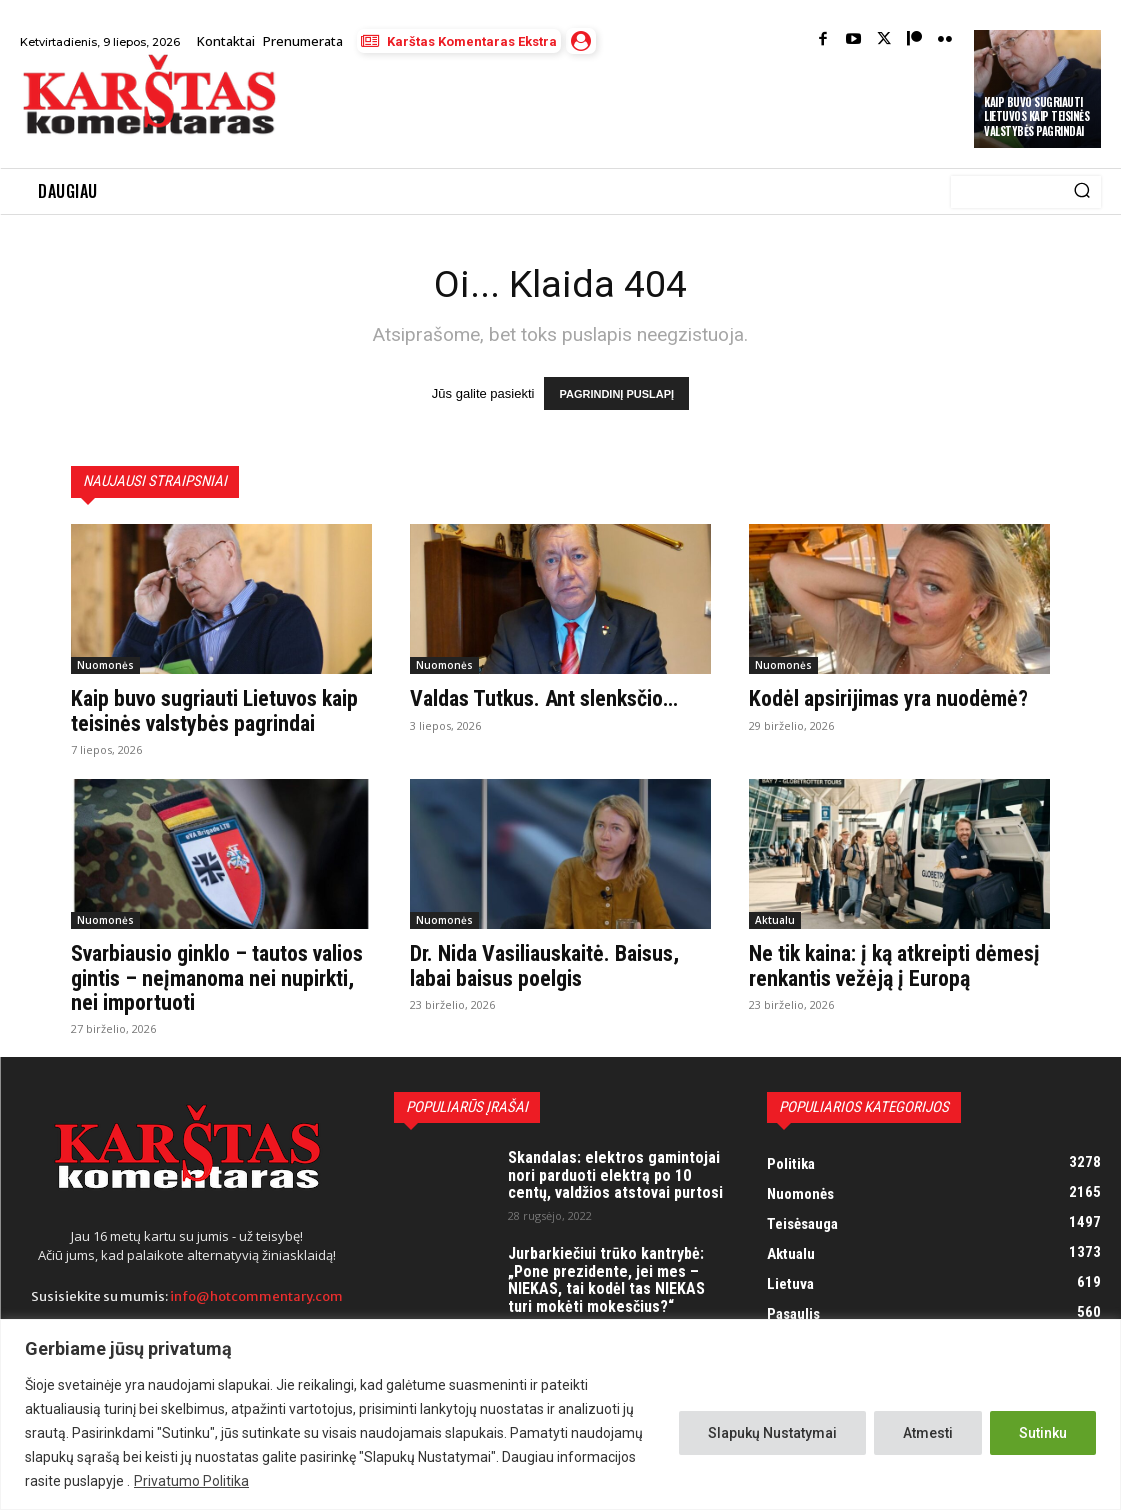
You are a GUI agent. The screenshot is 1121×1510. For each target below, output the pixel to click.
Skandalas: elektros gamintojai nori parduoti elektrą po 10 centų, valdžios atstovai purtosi (615, 1175)
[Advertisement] (528, 112)
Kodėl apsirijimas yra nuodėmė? (888, 699)
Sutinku (1043, 1433)
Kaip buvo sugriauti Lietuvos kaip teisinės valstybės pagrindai (1036, 116)
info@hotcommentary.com (256, 1296)
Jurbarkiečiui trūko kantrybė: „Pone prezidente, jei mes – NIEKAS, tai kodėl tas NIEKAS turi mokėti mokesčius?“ (606, 1280)
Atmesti (928, 1433)
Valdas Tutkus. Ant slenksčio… (544, 699)
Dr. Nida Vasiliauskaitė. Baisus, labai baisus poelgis (544, 966)
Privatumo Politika (191, 1481)
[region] (560, 1414)
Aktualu (775, 921)
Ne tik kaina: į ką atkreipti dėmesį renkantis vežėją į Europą (894, 966)
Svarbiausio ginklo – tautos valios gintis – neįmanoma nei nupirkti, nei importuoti (217, 978)
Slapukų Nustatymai (772, 1433)
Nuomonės (105, 666)
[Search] (1082, 192)
